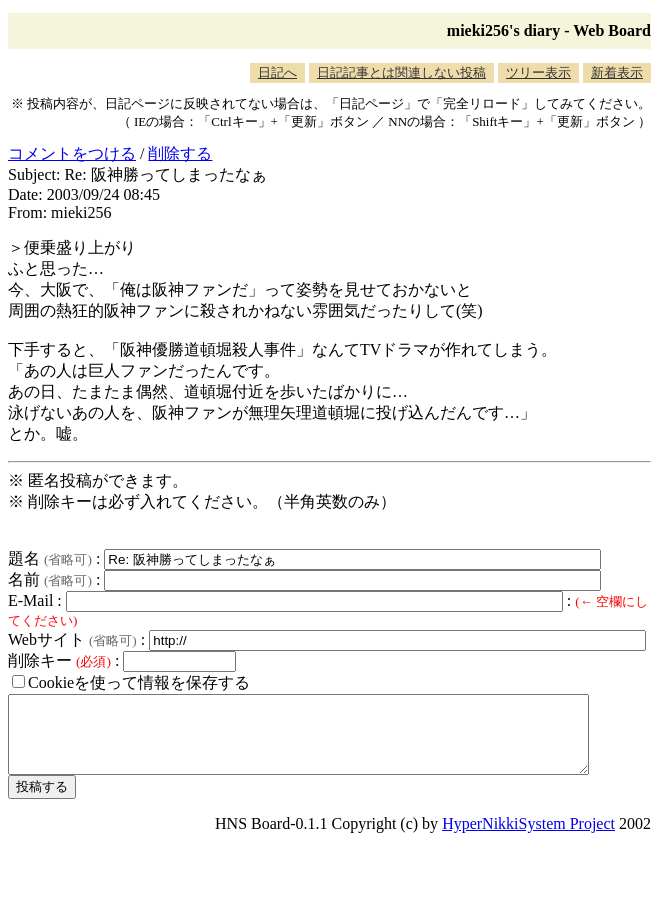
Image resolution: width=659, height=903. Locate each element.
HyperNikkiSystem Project (528, 838)
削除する (180, 153)
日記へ (277, 72)
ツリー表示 (538, 72)
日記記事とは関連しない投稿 (401, 72)
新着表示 (617, 72)
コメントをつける (72, 153)
